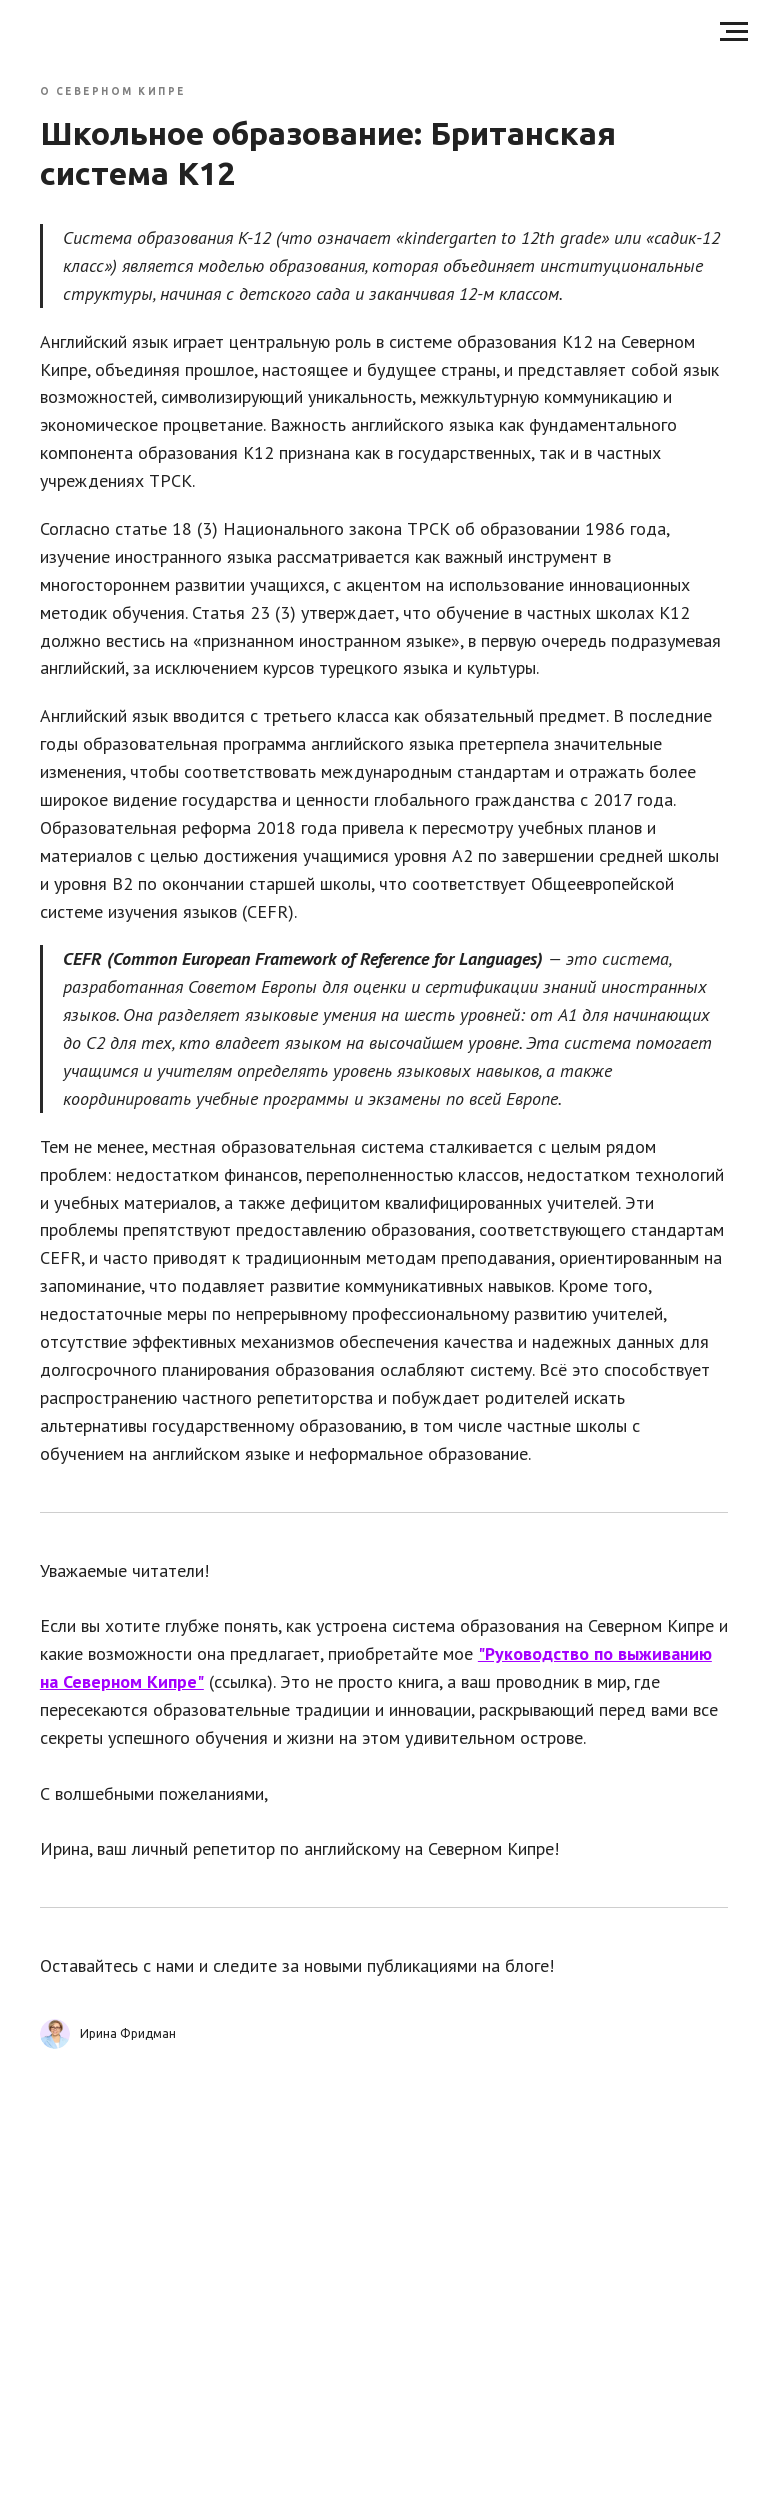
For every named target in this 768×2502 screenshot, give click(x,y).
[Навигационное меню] (734, 32)
